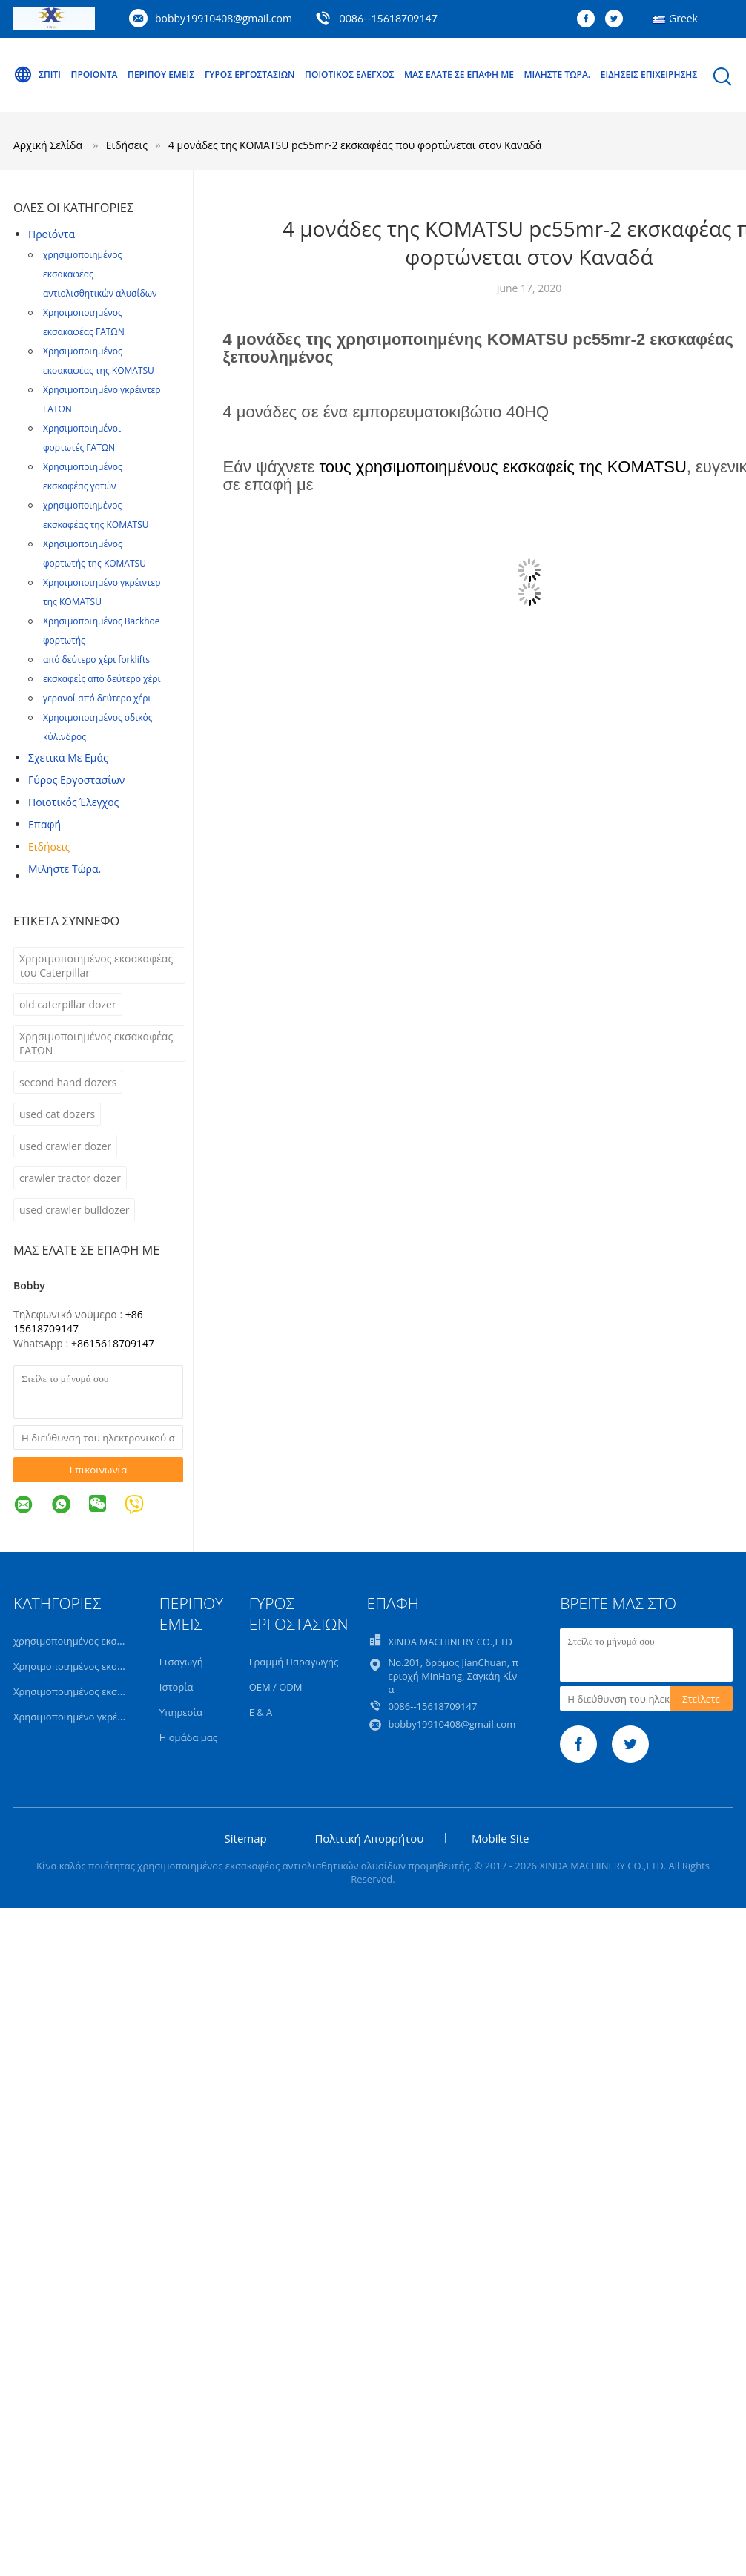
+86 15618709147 (78, 1321)
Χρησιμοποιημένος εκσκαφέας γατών (82, 476)
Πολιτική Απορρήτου (368, 1838)
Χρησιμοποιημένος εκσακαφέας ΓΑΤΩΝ (84, 322)
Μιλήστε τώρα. (557, 74)
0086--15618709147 (389, 18)
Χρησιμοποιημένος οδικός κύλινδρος (98, 727)
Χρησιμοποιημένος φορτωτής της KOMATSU (94, 553)
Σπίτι (37, 75)
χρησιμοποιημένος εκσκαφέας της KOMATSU (96, 515)
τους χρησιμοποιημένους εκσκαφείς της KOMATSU (502, 467)
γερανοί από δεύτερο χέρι (97, 698)
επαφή (44, 824)
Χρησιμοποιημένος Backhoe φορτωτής (101, 631)
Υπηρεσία (180, 1712)
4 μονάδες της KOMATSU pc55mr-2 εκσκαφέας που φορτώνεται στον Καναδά (354, 145)
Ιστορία (176, 1687)
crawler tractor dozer (70, 1178)
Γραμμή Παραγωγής (294, 1661)
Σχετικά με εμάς (68, 757)
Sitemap (246, 1838)
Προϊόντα (94, 74)
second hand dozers (67, 1082)
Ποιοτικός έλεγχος (349, 74)
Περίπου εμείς (161, 74)
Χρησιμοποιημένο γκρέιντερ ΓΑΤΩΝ (102, 399)
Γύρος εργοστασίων (250, 74)
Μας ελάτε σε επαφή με (459, 74)
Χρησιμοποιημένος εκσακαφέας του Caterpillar (96, 965)
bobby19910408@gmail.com (223, 18)
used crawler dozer (65, 1146)
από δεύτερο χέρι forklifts (96, 659)
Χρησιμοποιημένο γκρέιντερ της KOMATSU (102, 592)
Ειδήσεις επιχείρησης (649, 74)
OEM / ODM (276, 1687)
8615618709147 (115, 1343)
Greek (683, 18)
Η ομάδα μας (188, 1737)
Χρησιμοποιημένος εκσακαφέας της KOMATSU (98, 361)
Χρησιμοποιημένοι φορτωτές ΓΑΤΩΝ (82, 438)
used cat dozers (57, 1114)
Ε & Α (261, 1712)
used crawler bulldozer (74, 1210)
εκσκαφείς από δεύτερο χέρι (102, 679)
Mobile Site (500, 1838)
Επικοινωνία (99, 1469)
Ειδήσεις (49, 846)
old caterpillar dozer (67, 1004)
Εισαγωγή (181, 1661)
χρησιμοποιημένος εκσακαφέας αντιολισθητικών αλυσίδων (100, 274)
